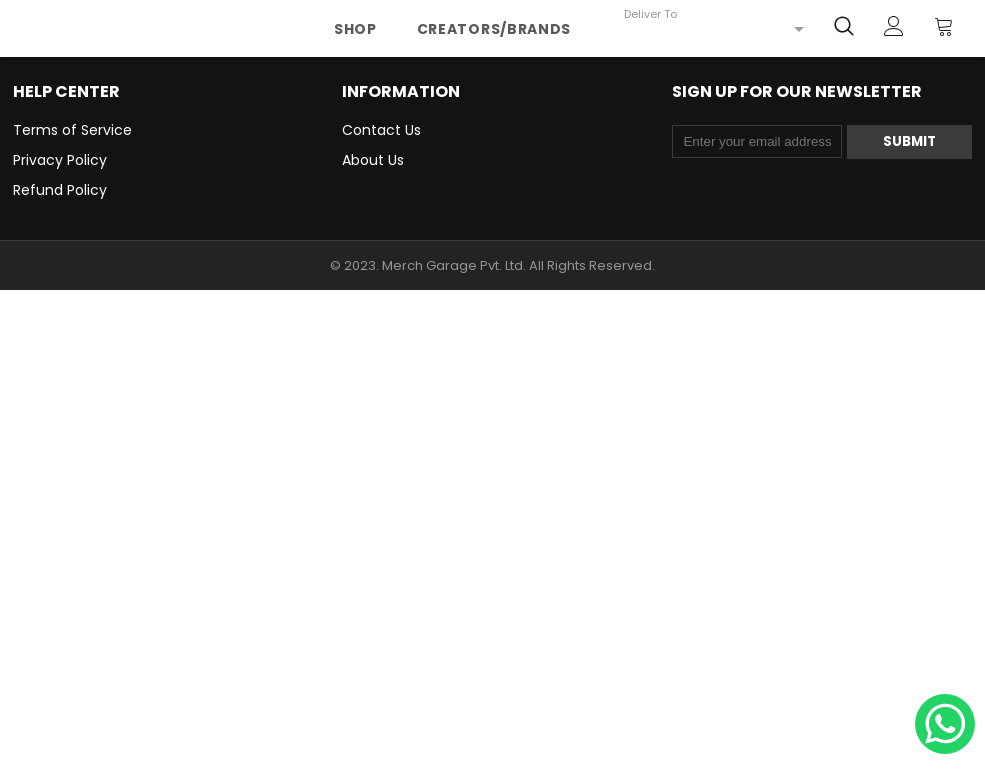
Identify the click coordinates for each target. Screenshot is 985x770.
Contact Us (381, 130)
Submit (909, 141)
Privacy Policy (60, 160)
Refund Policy (60, 190)
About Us (373, 160)
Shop (355, 29)
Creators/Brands (494, 29)
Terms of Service (72, 130)
